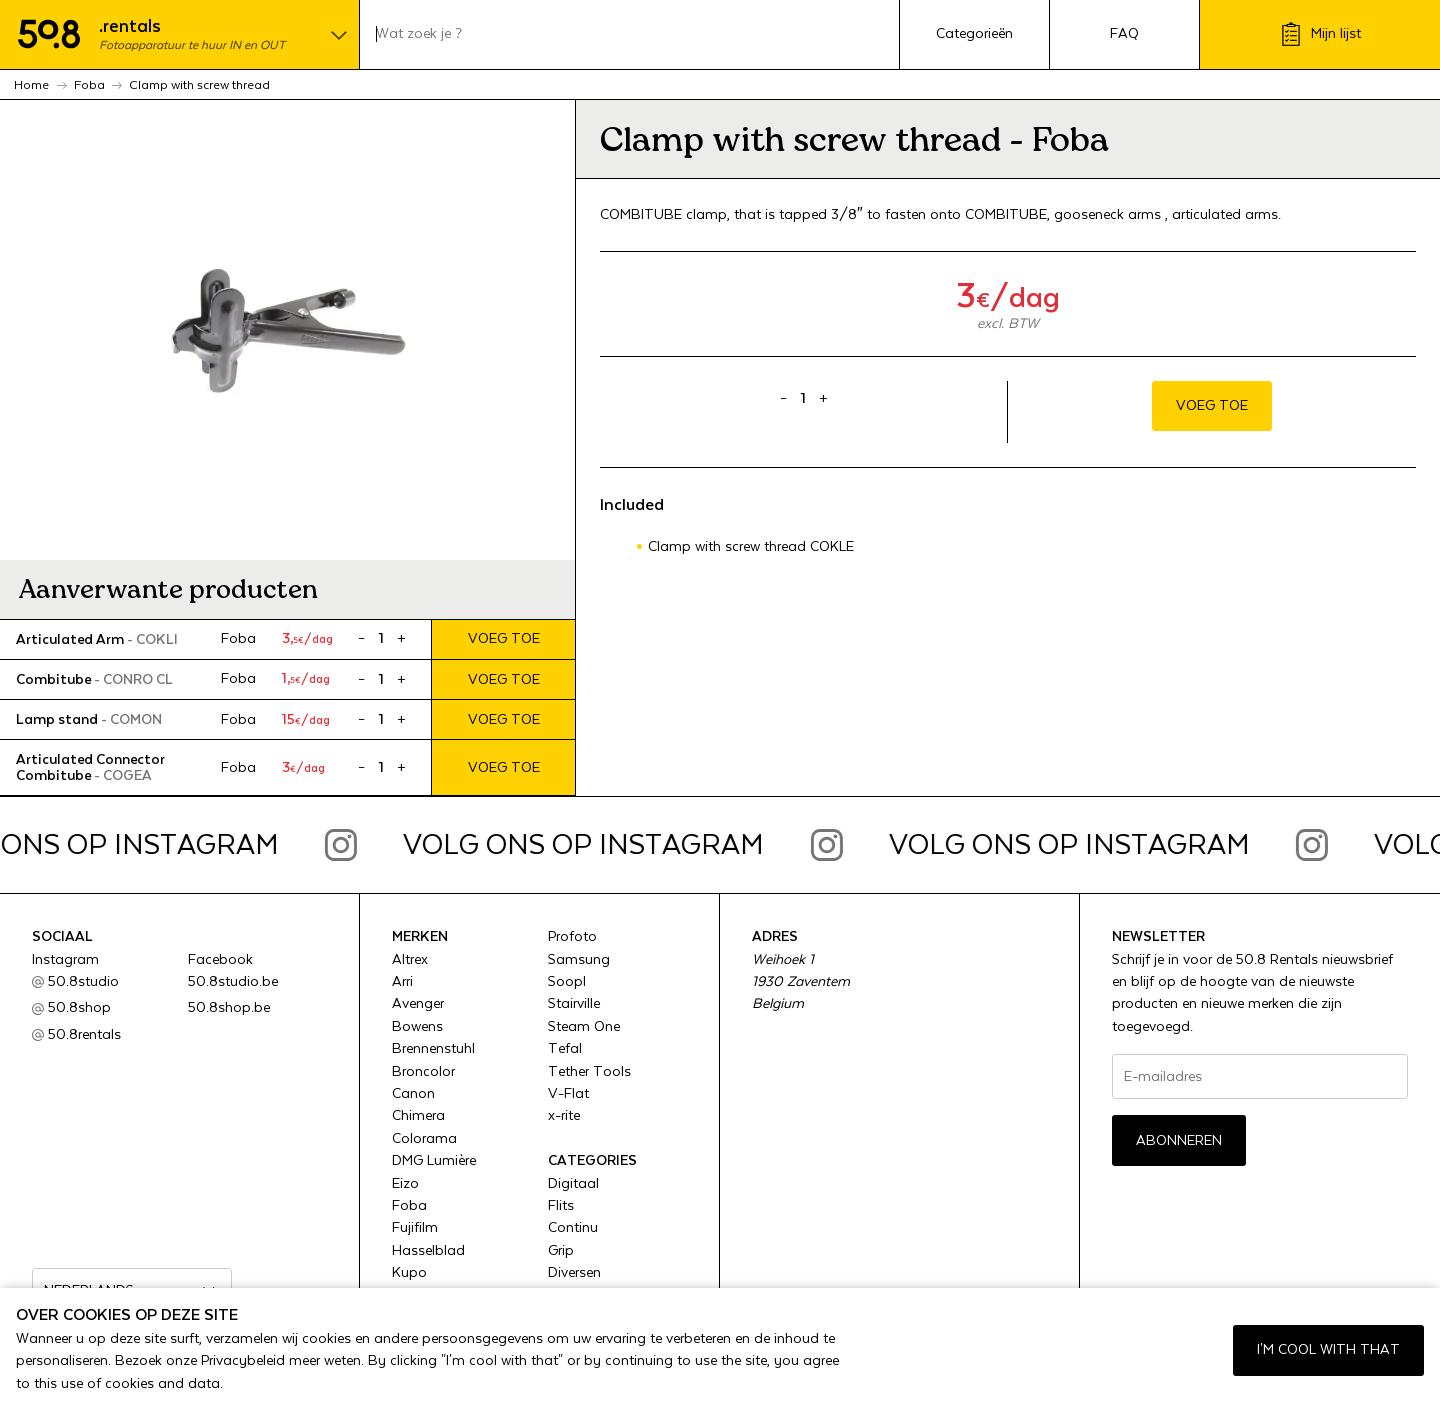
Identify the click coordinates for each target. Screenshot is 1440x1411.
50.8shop (79, 1008)
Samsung (579, 960)
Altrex (410, 960)
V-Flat (568, 1094)
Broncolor (423, 1072)
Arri (402, 982)
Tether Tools (589, 1072)
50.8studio (83, 982)
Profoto (572, 937)
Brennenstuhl (433, 1049)
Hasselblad (428, 1251)
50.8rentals (84, 1035)
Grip (561, 1251)
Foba (409, 1206)
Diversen (574, 1273)
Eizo (405, 1184)
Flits (561, 1206)
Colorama (424, 1139)
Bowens (417, 1027)
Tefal (565, 1049)
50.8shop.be (229, 1008)
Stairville (574, 1004)
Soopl (567, 982)
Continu (573, 1228)
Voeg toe (504, 639)
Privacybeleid (243, 1361)
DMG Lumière (434, 1161)
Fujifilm (415, 1228)
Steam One (584, 1027)
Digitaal (573, 1184)
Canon (413, 1094)
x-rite (564, 1116)
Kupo (409, 1273)
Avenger (418, 1004)
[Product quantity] (381, 639)
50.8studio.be (233, 982)
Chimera (418, 1116)
